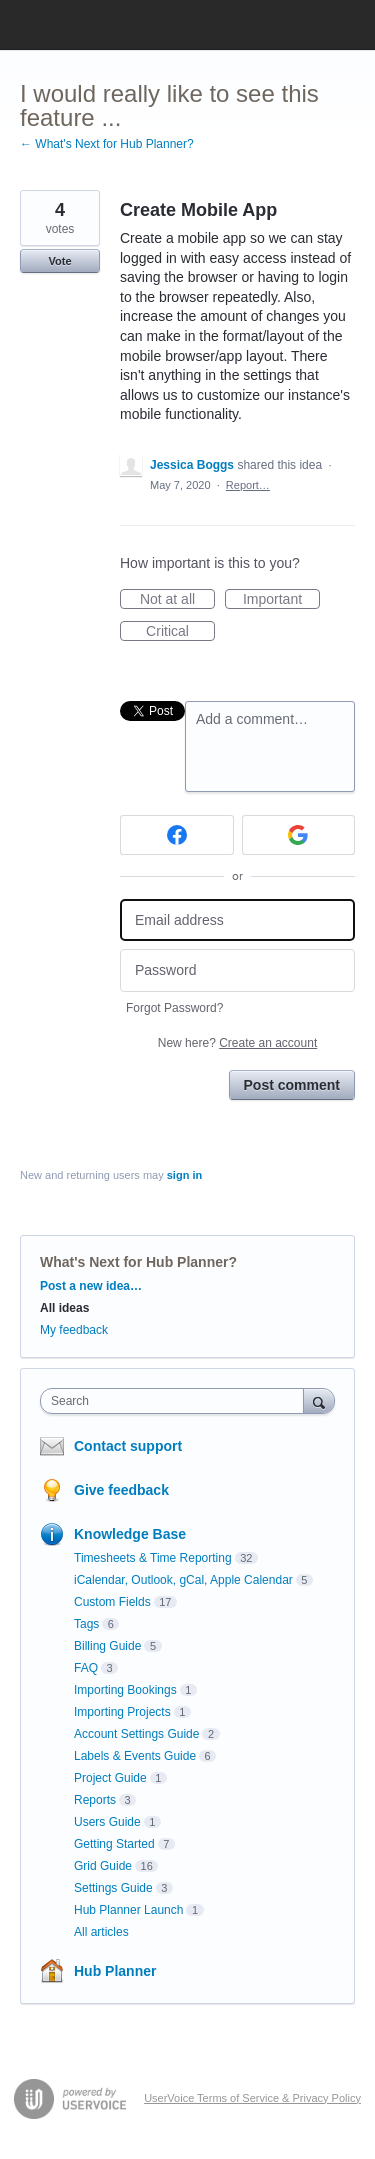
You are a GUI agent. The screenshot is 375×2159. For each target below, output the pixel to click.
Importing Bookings (125, 1690)
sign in (184, 1175)
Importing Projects (122, 1712)
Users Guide (107, 1822)
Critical (180, 632)
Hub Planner (115, 1971)
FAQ (86, 1668)
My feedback (74, 1330)
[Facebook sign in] (177, 835)
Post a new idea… (91, 1286)
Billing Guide (107, 1646)
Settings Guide (113, 1888)
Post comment (292, 1085)
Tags (86, 1624)
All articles (101, 1932)
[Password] (237, 970)
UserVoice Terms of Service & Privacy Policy (252, 2098)
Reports (95, 1800)
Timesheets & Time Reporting (153, 1558)
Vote (59, 261)
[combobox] (176, 1401)
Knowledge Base (130, 1534)
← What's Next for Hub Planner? (107, 144)
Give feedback (121, 1490)
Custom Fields (112, 1602)
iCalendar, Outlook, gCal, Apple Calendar (183, 1580)
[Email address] (237, 920)
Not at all (177, 600)
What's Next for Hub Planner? (138, 1262)
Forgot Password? (174, 1008)
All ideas (64, 1308)
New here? (237, 1043)
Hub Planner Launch (128, 1910)
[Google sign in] (299, 835)
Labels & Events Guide (135, 1756)
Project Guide (110, 1778)
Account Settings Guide (136, 1734)
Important (281, 600)
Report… (248, 485)
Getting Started (114, 1844)
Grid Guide (103, 1866)
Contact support (128, 1446)
